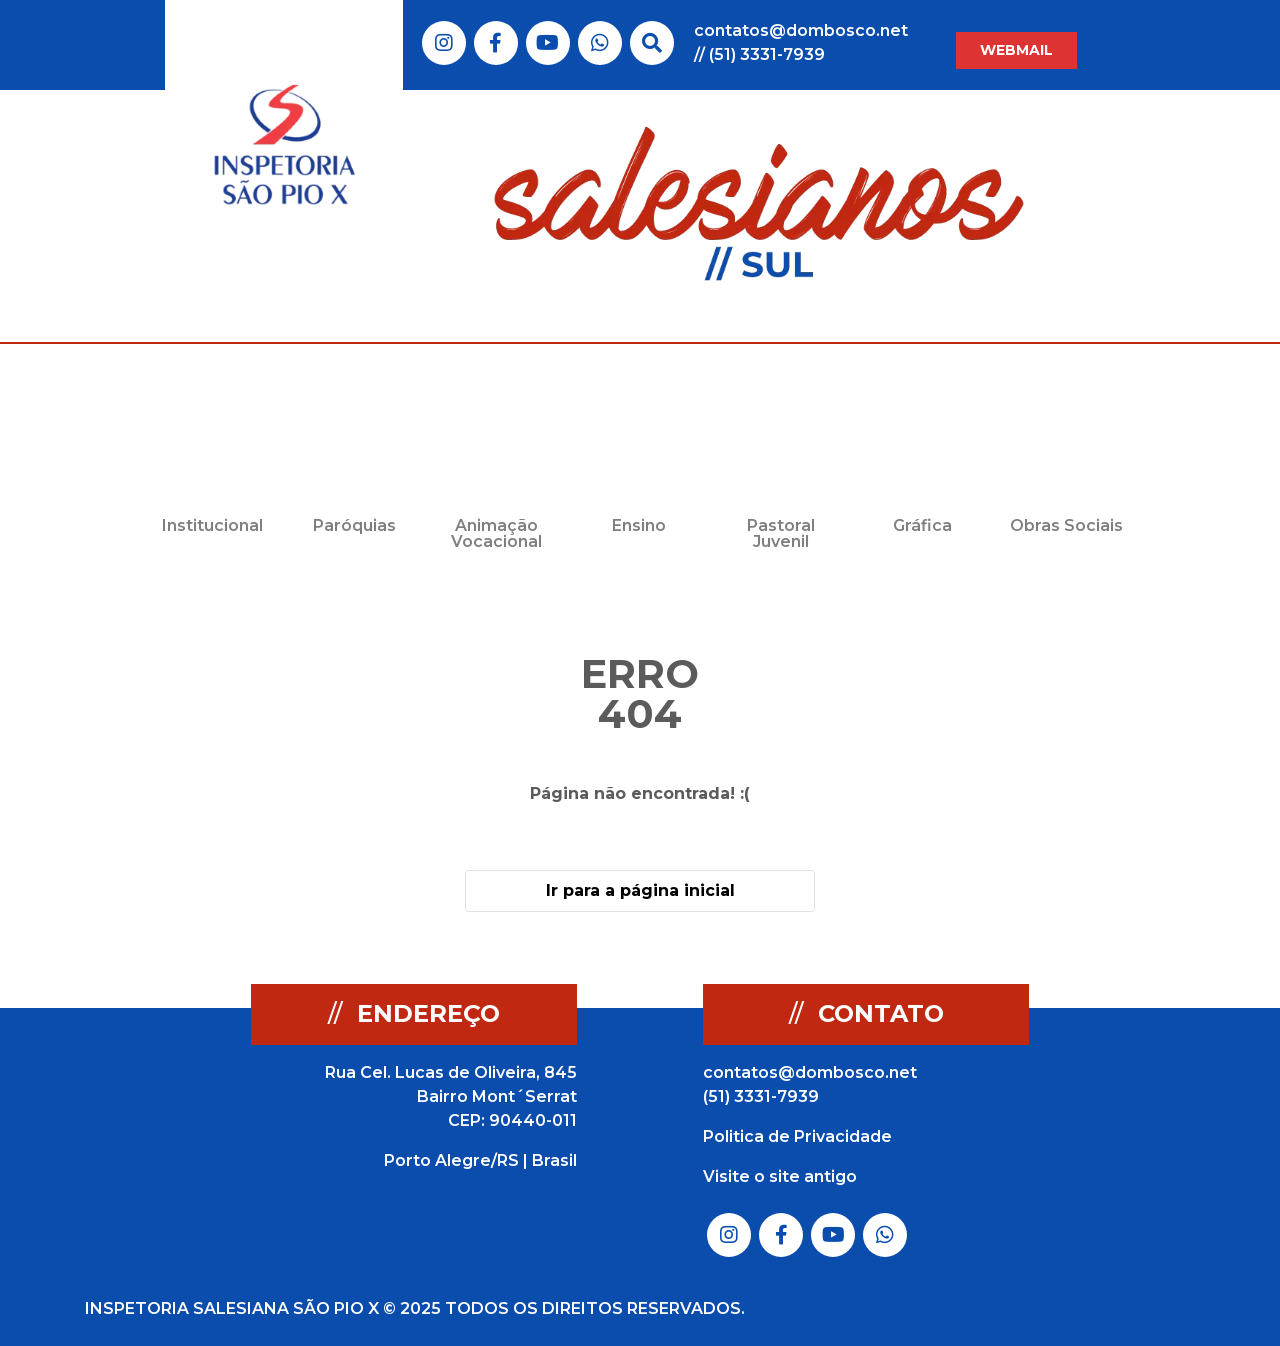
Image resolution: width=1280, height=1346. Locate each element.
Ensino (639, 525)
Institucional (212, 525)
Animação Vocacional (496, 533)
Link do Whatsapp (600, 43)
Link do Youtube (547, 43)
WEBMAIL (1016, 50)
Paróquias (354, 525)
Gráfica (922, 525)
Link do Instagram (444, 43)
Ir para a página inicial (640, 890)
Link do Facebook (495, 43)
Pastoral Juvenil (781, 533)
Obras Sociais (1066, 525)
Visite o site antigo (780, 1176)
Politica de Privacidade (797, 1136)
